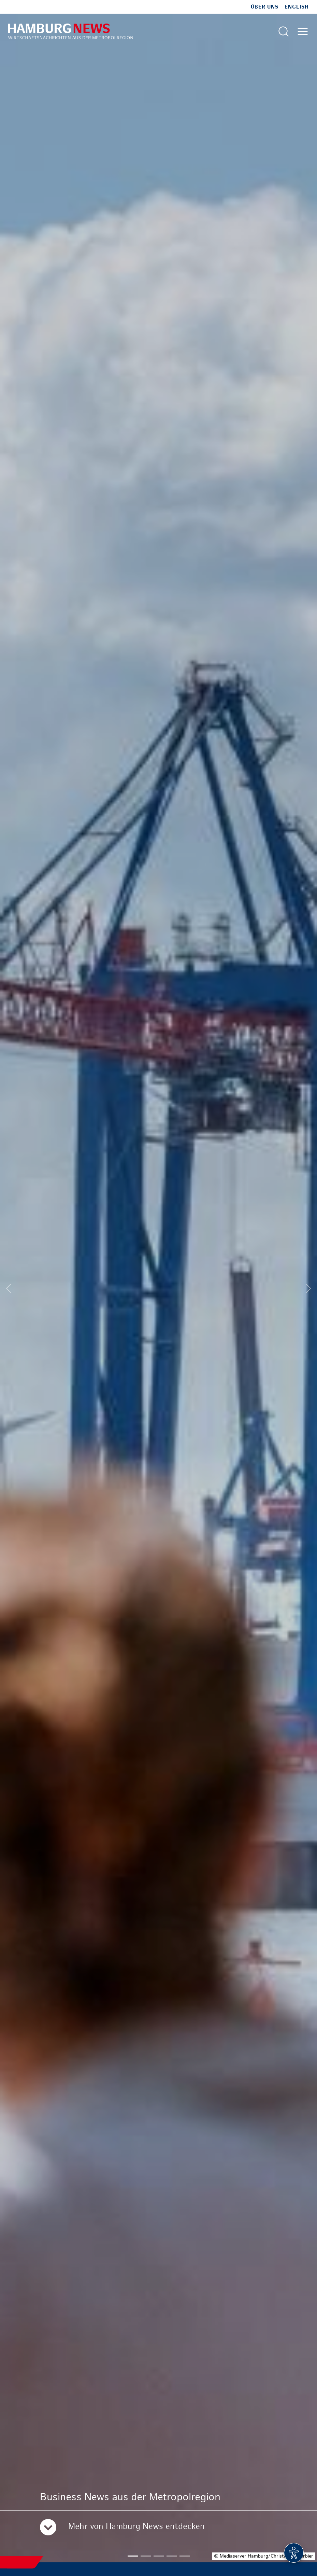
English (297, 7)
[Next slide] (308, 1288)
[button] (133, 2556)
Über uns (264, 7)
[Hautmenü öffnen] (303, 31)
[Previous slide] (8, 1288)
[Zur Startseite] (70, 31)
